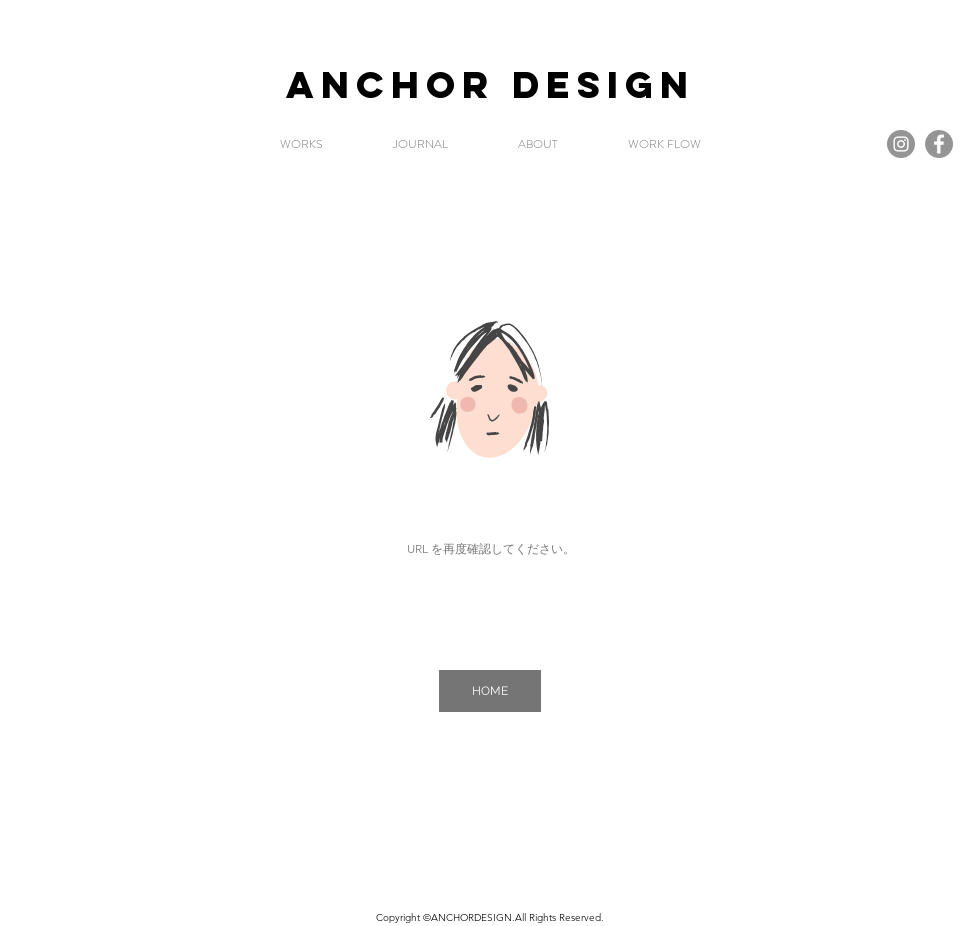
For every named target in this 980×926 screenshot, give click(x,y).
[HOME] (490, 691)
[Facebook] (939, 144)
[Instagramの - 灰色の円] (901, 144)
